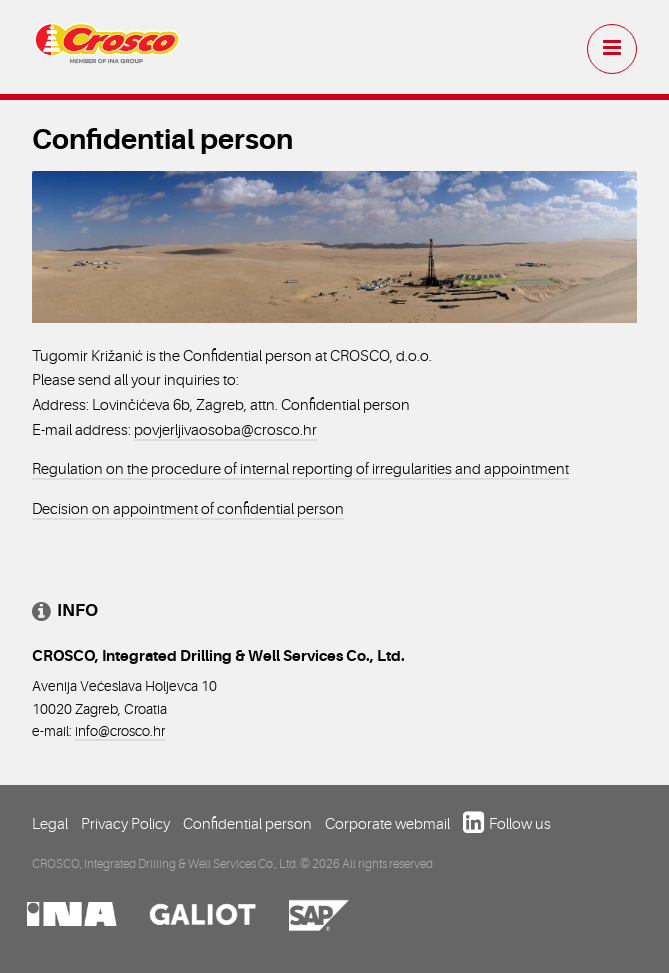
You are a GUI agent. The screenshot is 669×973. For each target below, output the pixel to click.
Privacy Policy (125, 824)
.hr (157, 731)
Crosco (107, 50)
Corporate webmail (387, 824)
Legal (50, 824)
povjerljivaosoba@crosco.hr (225, 430)
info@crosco (112, 731)
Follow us (520, 824)
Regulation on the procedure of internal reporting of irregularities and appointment (300, 469)
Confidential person (247, 824)
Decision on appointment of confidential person (188, 509)
